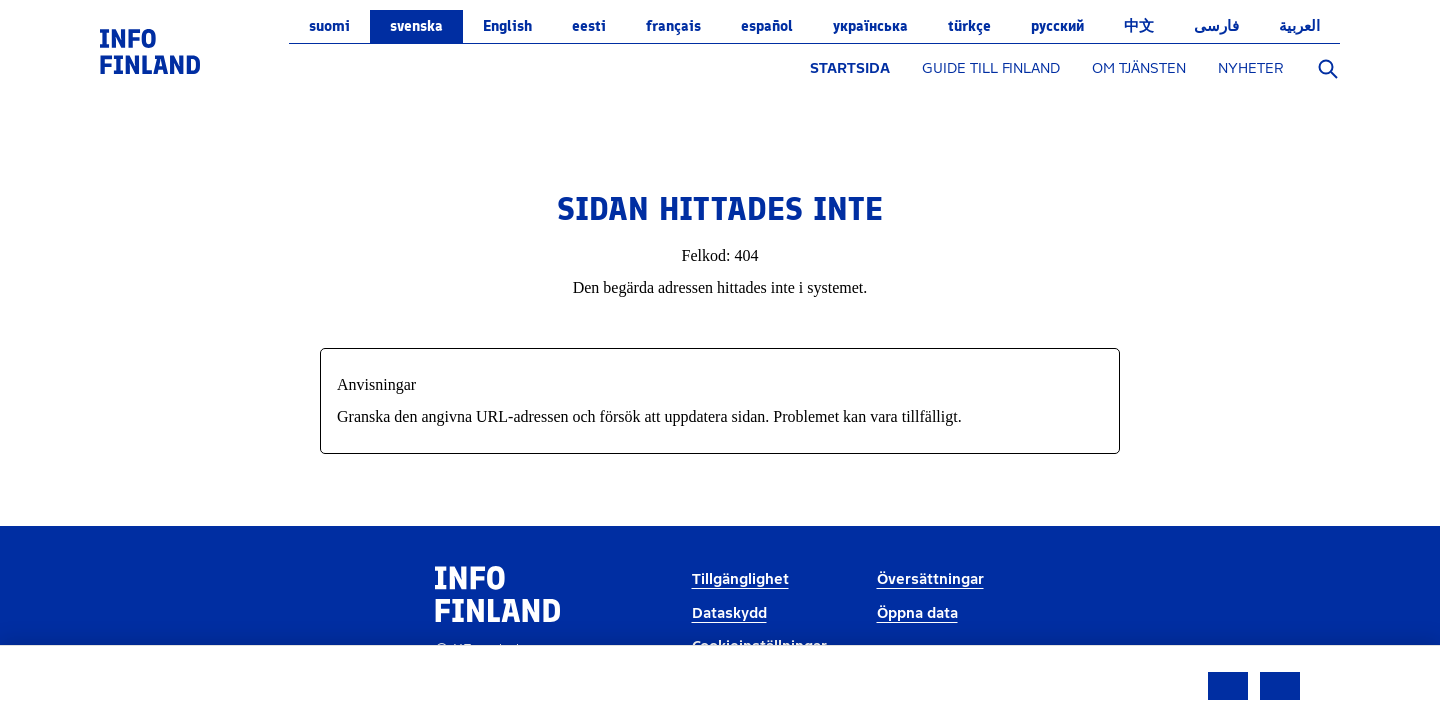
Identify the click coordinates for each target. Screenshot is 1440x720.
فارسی (1216, 26)
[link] (150, 50)
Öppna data (917, 613)
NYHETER (1251, 68)
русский (1057, 26)
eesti (589, 26)
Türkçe (969, 26)
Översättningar (930, 579)
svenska (416, 26)
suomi (329, 26)
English (507, 26)
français (673, 26)
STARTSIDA (850, 68)
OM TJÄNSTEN (1139, 68)
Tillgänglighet (740, 579)
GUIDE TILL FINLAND (991, 68)
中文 (1139, 26)
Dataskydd (729, 613)
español (767, 26)
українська (870, 26)
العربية (1299, 26)
